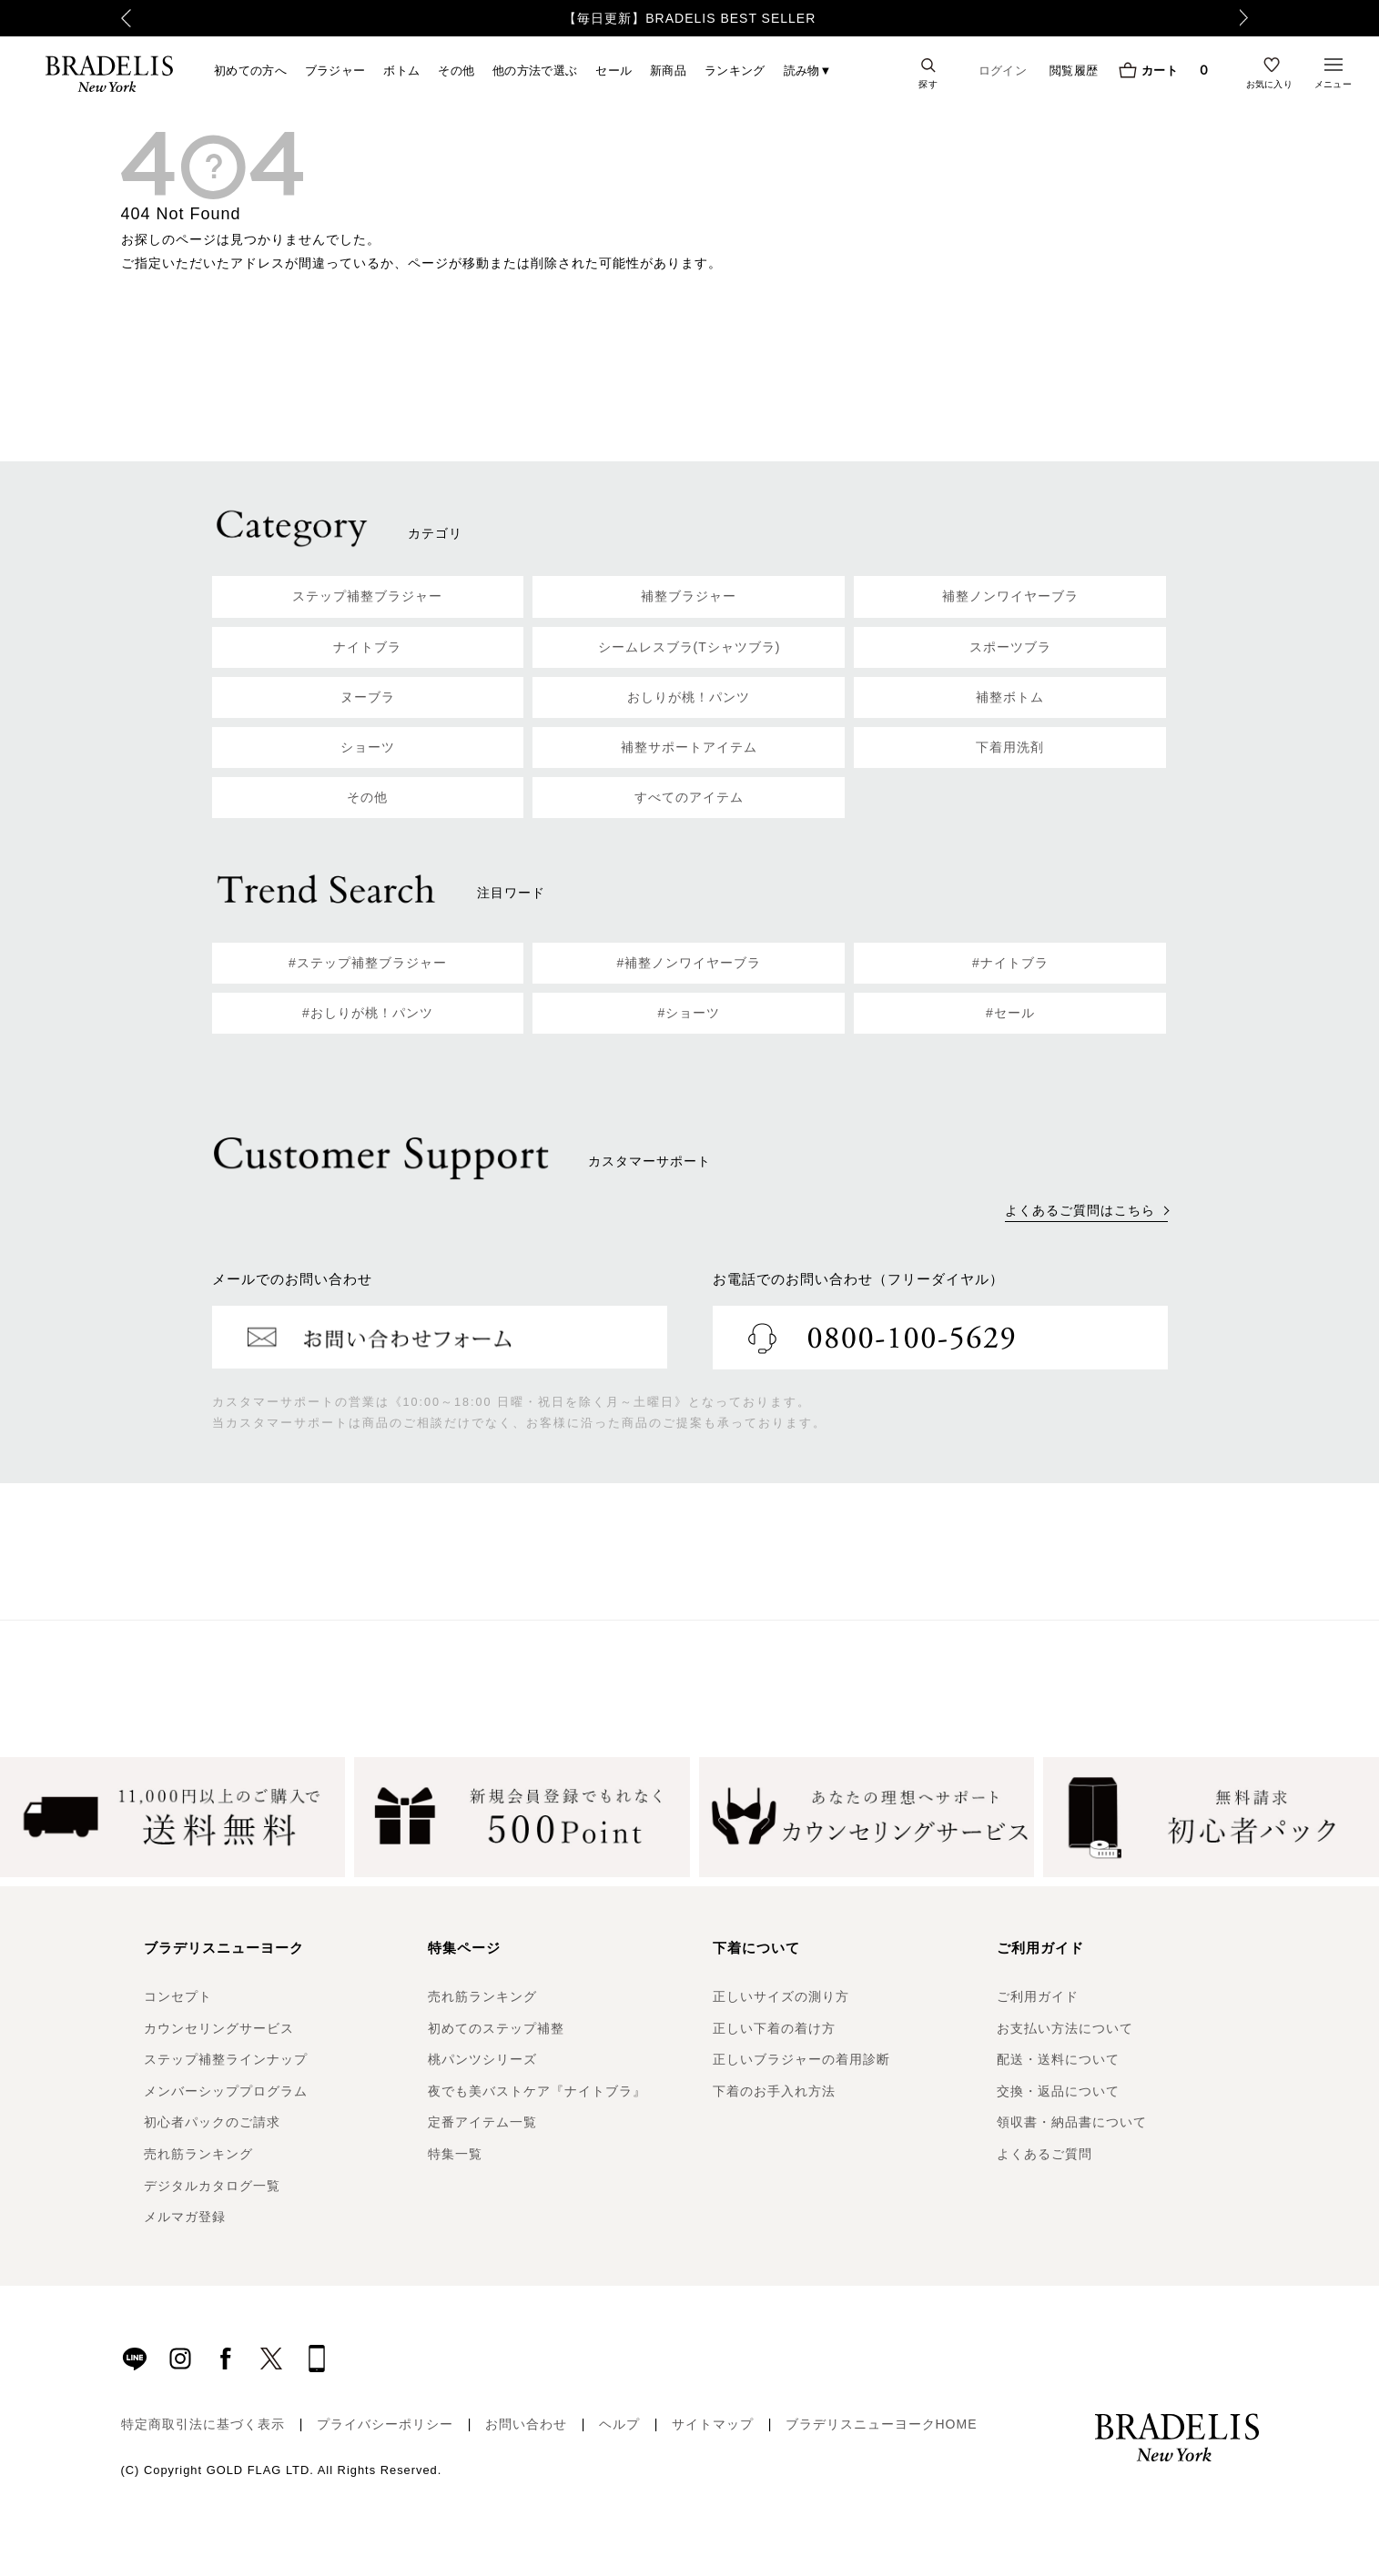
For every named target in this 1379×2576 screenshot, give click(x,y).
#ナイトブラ (1010, 962)
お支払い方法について (1065, 2028)
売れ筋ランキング (198, 2154)
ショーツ (367, 747)
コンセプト (178, 1996)
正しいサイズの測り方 (781, 1996)
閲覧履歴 (1073, 70)
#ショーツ (689, 1012)
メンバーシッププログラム (226, 2091)
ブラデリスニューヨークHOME (882, 2424)
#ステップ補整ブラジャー (368, 962)
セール (613, 70)
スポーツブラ (1010, 647)
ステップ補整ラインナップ (226, 2059)
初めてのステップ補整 (496, 2028)
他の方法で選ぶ (534, 70)
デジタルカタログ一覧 (212, 2185)
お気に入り (1269, 83)
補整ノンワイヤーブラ (1010, 596)
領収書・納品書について (1072, 2122)
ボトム (401, 70)
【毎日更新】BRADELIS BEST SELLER (689, 18)
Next (1250, 18)
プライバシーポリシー (385, 2424)
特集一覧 (455, 2154)
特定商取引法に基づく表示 (203, 2424)
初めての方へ (250, 70)
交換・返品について (1058, 2091)
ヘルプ (619, 2424)
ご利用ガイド (1038, 1996)
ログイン (1002, 70)
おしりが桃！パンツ (688, 697)
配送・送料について (1058, 2059)
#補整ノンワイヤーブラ (689, 962)
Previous (126, 18)
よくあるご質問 (1044, 2154)
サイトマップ (713, 2424)
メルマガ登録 (185, 2216)
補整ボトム (1010, 697)
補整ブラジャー (688, 596)
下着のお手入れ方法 (774, 2091)
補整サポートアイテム (689, 747)
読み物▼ (808, 70)
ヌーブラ (367, 697)
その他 (456, 70)
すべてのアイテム (689, 797)
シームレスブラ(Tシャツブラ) (689, 647)
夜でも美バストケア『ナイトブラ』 (537, 2091)
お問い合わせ (526, 2424)
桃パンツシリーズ (482, 2059)
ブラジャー (335, 70)
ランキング (735, 70)
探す (928, 83)
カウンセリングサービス (219, 2028)
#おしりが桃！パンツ (367, 1012)
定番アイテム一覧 (482, 2122)
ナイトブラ (367, 647)
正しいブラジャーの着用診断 (801, 2059)
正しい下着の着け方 (774, 2028)
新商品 (668, 70)
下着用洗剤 (1010, 747)
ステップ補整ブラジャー (367, 596)
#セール (1010, 1012)
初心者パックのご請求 (212, 2122)
